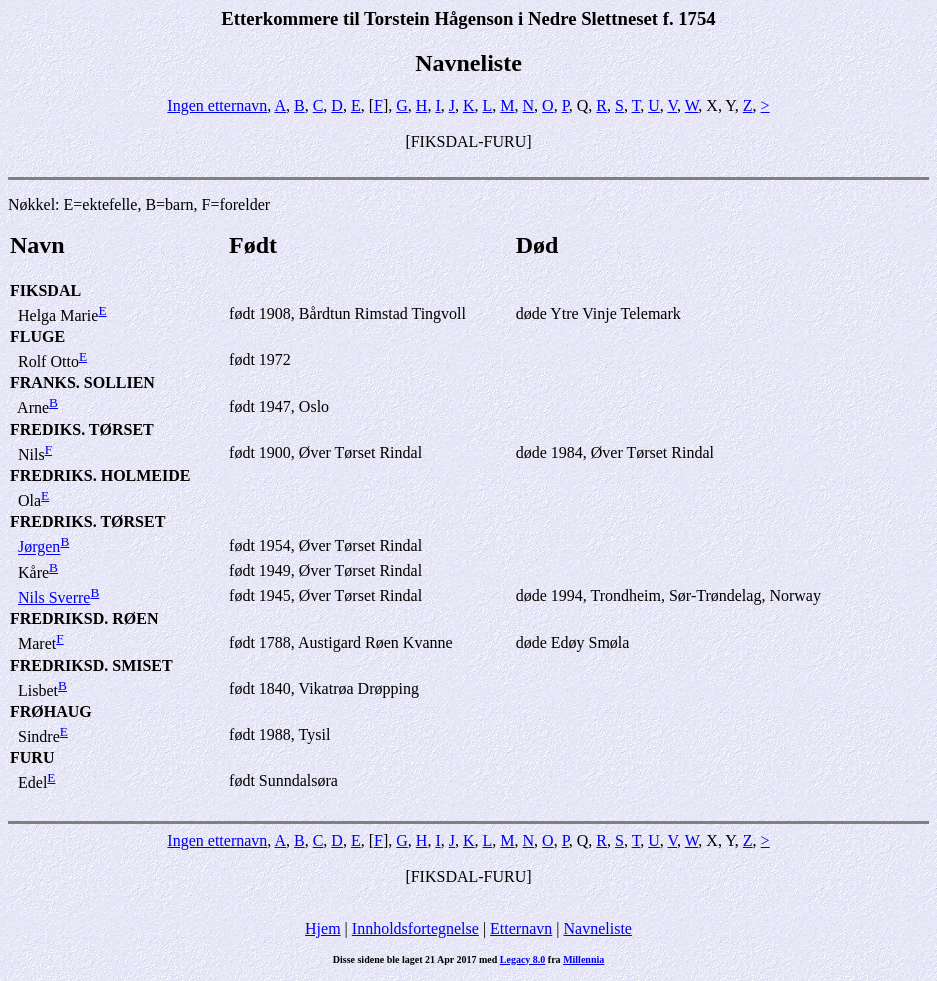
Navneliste (598, 928)
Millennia (583, 959)
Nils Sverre (54, 597)
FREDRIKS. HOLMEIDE (100, 475)
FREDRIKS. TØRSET (87, 521)
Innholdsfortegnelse (415, 928)
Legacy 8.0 (523, 959)
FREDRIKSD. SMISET (91, 665)
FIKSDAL (45, 290)
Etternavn (521, 928)
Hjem (323, 928)
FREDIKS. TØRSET (82, 429)
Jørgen (39, 547)
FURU (32, 757)
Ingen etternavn (217, 105)
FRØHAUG (51, 711)
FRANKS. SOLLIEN (82, 382)
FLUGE (37, 336)
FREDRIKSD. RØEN (84, 618)
